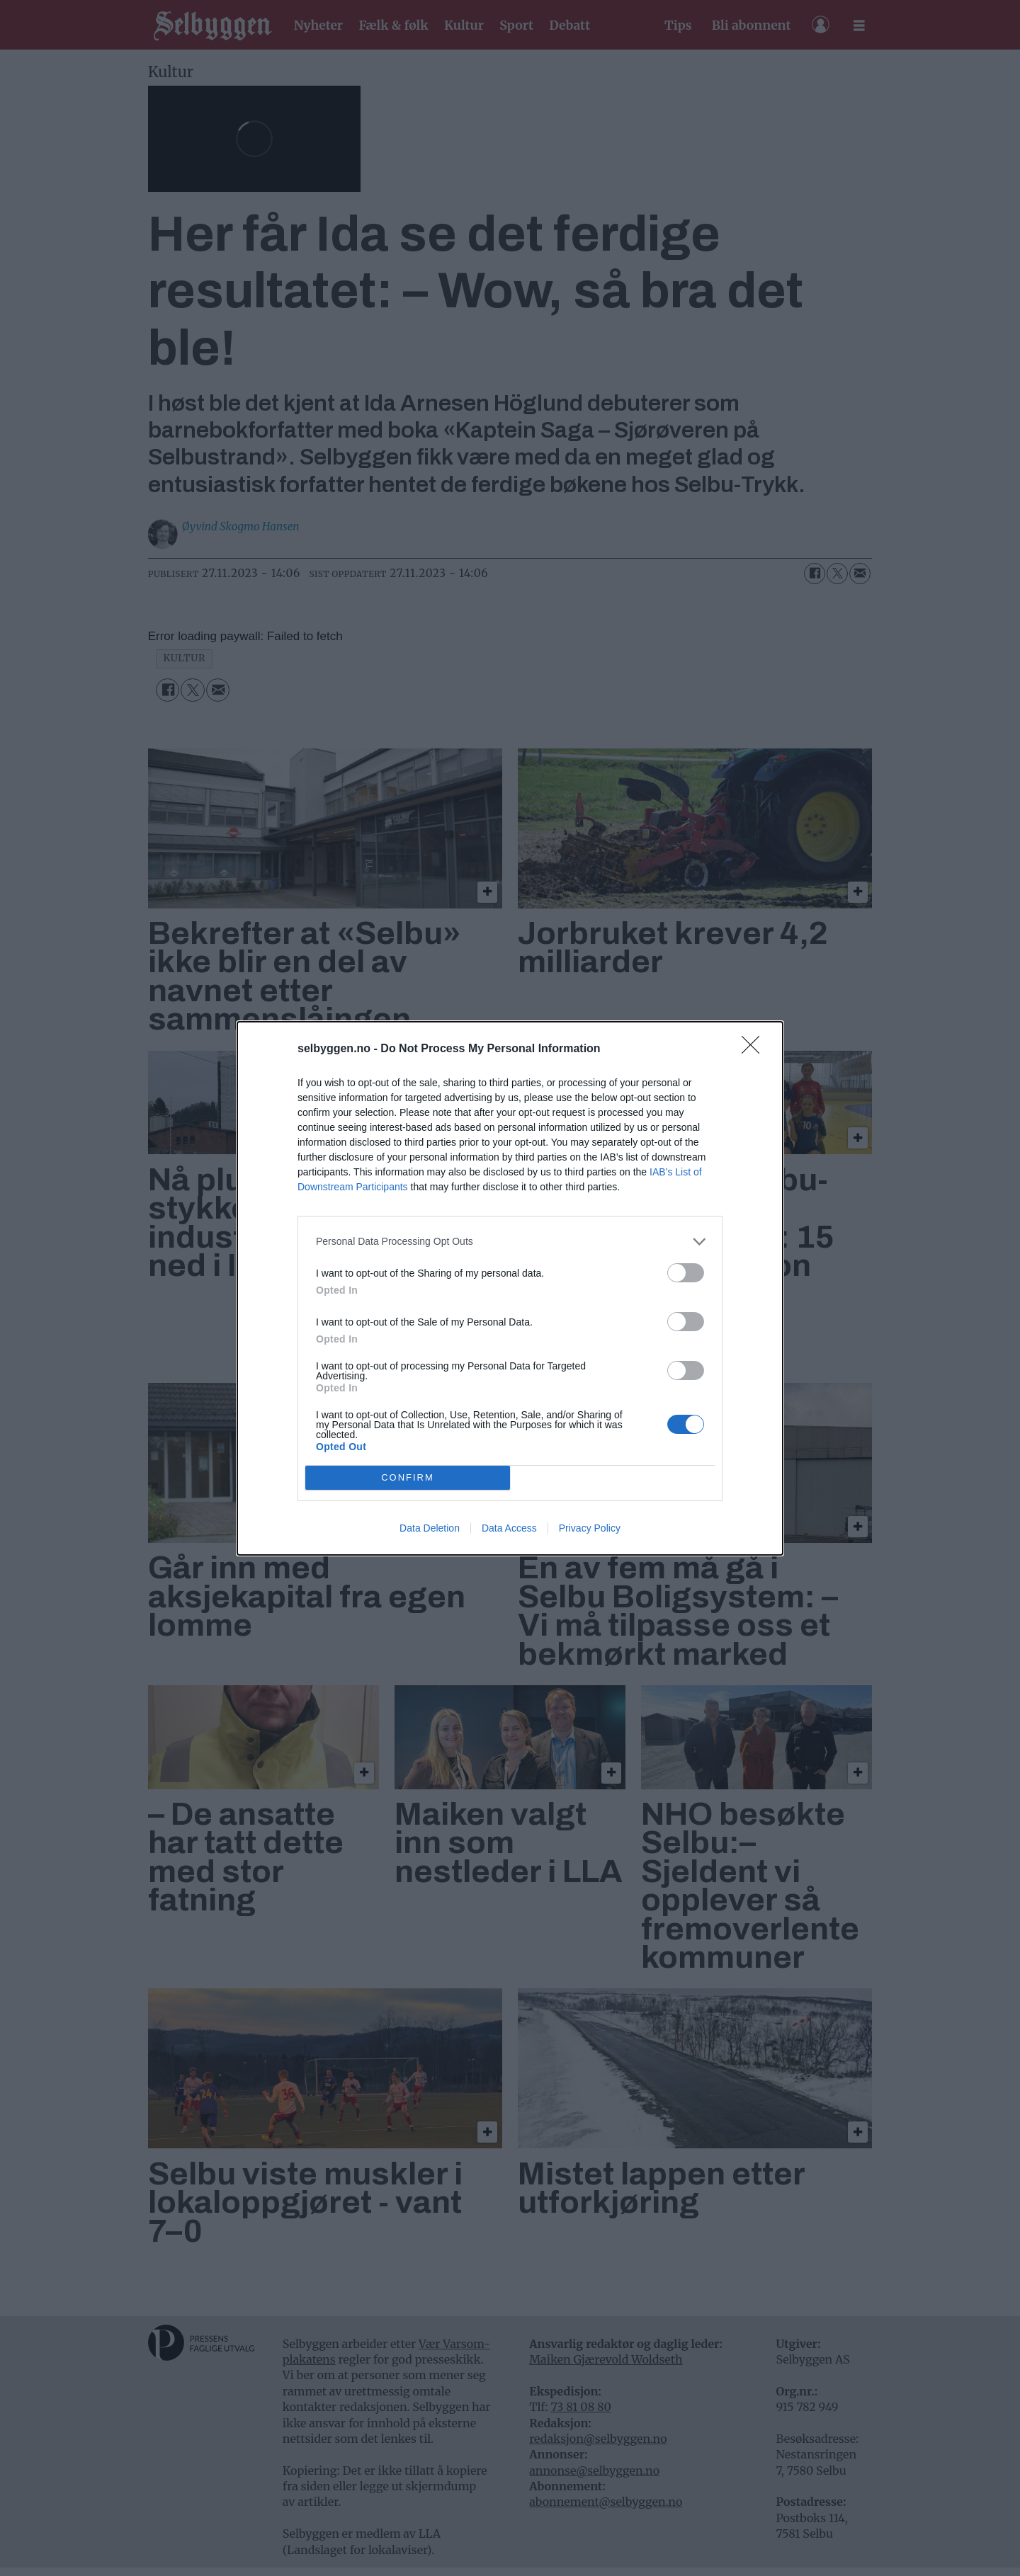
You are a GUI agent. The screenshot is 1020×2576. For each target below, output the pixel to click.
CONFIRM (407, 1476)
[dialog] (510, 1288)
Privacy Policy (589, 1528)
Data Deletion (430, 1528)
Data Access (509, 1528)
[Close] (755, 1049)
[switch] (685, 1272)
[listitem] (510, 1241)
